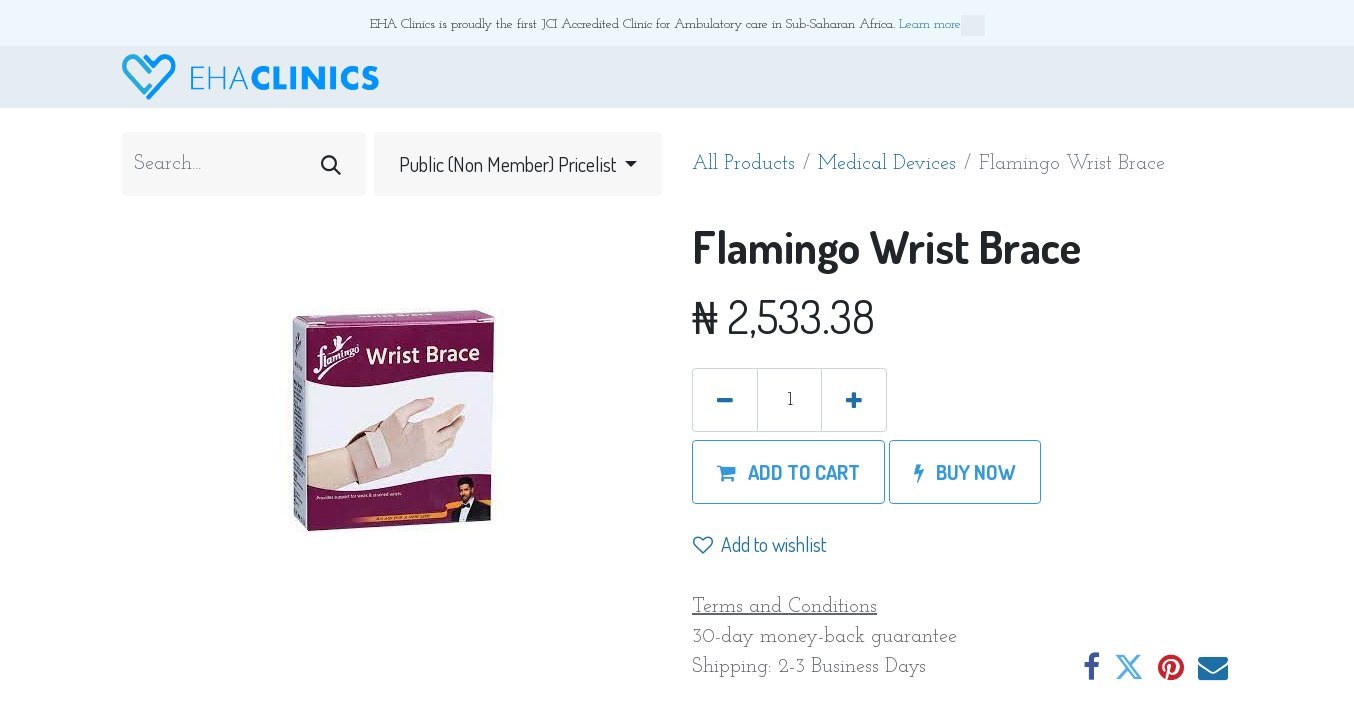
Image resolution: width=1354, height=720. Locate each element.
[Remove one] (725, 400)
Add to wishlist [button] (759, 544)
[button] (788, 472)
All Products (743, 164)
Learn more (942, 25)
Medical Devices (887, 164)
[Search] (331, 164)
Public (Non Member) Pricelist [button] (509, 164)
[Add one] (854, 400)
